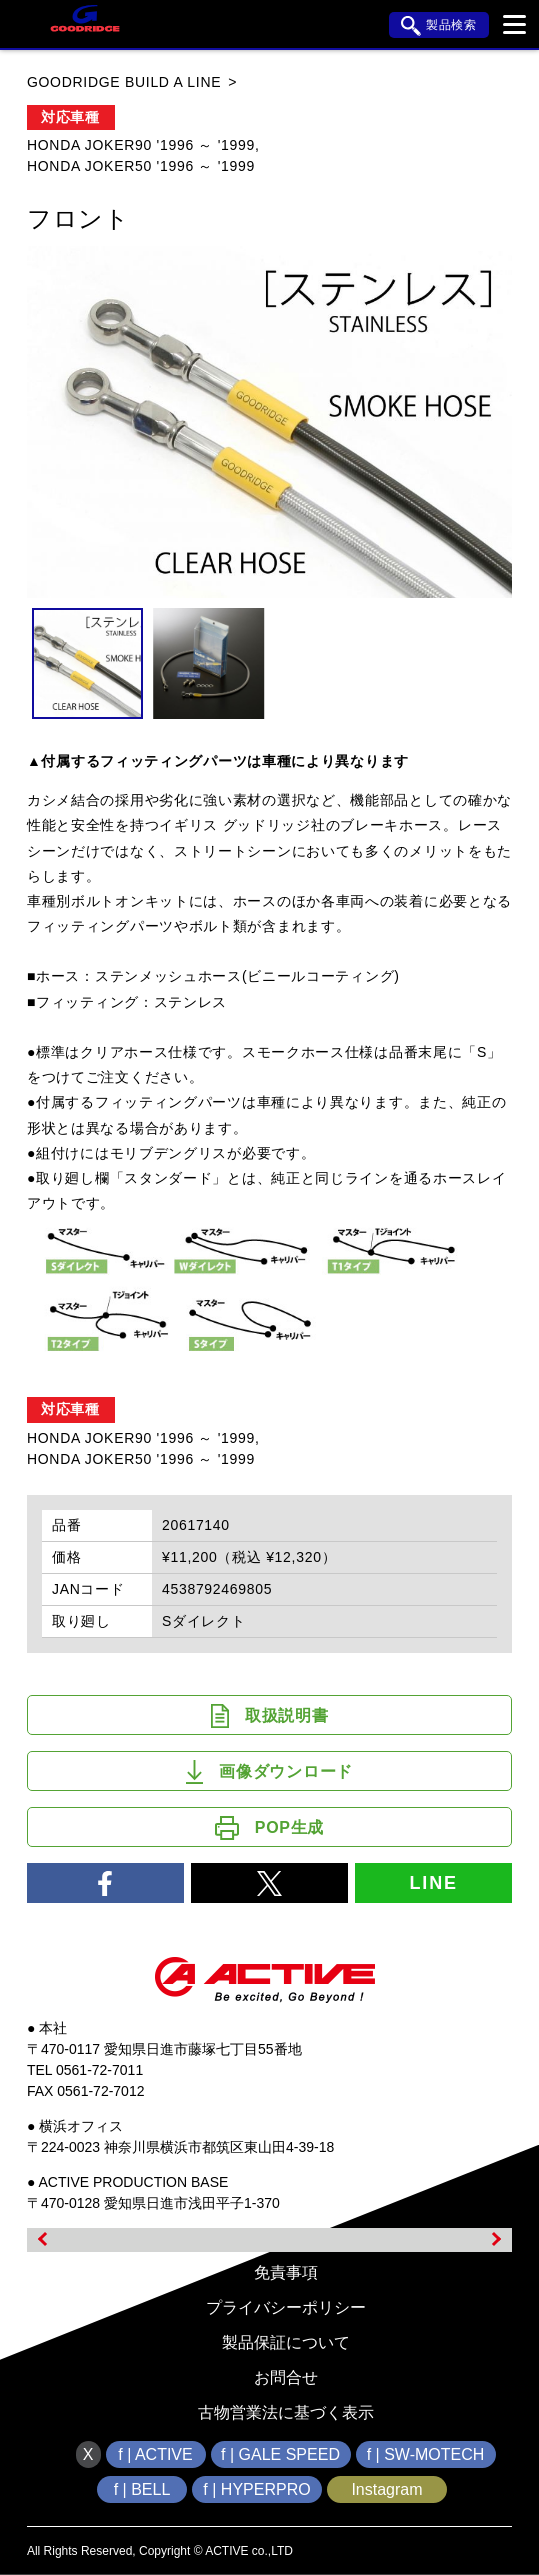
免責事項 (286, 2272)
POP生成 (269, 1828)
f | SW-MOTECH (426, 2454)
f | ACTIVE (155, 2454)
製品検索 (439, 26)
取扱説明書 (270, 1716)
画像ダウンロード (269, 1772)
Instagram (386, 2489)
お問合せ (286, 2377)
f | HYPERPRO (256, 2489)
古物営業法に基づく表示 (286, 2412)
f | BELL (142, 2489)
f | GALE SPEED (280, 2454)
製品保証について (286, 2342)
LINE (434, 1883)
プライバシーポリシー (286, 2307)
